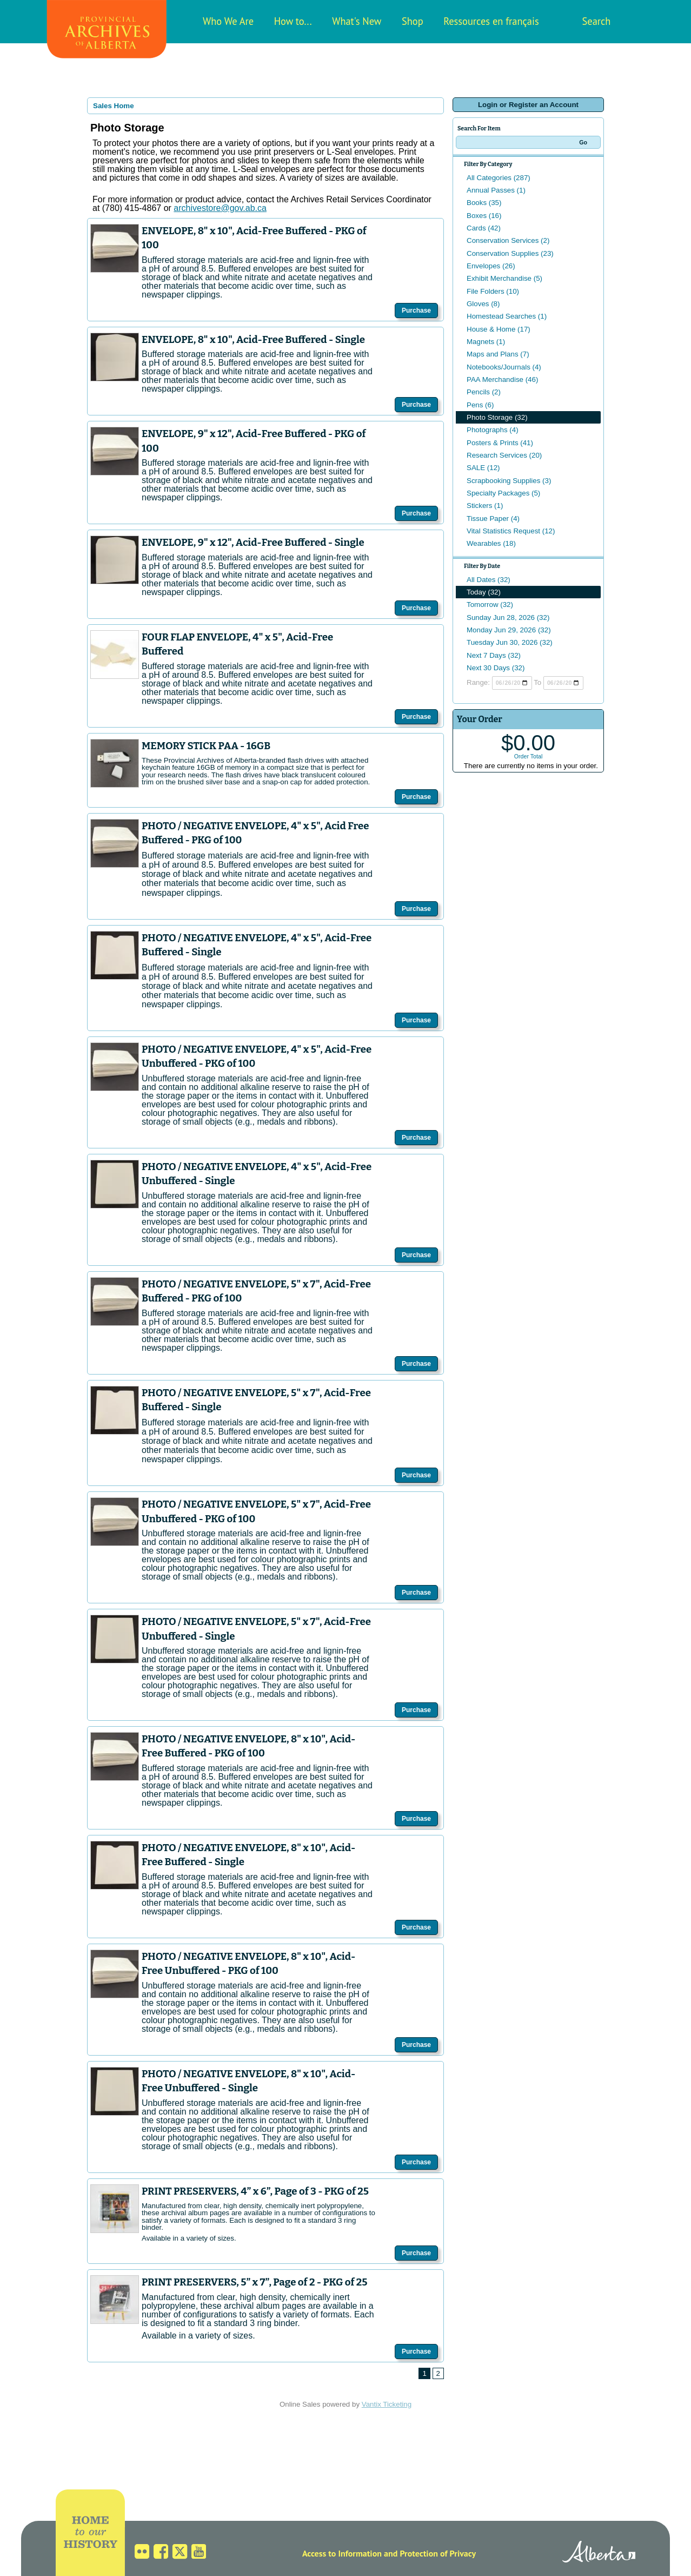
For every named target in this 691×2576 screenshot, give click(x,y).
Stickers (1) (485, 505)
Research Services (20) (504, 455)
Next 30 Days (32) (495, 668)
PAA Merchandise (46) (502, 379)
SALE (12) (483, 468)
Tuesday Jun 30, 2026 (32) (510, 642)
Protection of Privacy (438, 2553)
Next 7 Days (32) (494, 655)
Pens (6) (480, 405)
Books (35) (484, 203)
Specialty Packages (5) (503, 493)
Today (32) (484, 592)
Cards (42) (484, 228)
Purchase (416, 310)
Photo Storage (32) (497, 417)
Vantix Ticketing (386, 2404)
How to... (293, 21)
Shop (412, 21)
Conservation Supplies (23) (510, 253)
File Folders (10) (493, 291)
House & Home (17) (498, 329)
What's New (356, 21)
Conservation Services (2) (508, 240)
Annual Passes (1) (496, 190)
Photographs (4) (493, 430)
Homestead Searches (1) (507, 316)
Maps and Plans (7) (498, 354)
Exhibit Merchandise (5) (504, 278)
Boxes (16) (484, 216)
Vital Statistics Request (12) (511, 531)
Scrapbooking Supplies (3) (509, 481)
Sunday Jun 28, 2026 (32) (508, 617)
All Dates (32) (488, 580)
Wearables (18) (491, 543)
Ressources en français (491, 21)
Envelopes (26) (491, 266)
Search (596, 21)
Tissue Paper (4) (493, 518)
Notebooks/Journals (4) (504, 367)
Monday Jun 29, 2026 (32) (509, 630)
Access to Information (342, 2553)
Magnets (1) (486, 342)
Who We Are (228, 21)
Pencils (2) (484, 392)
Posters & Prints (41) (500, 443)
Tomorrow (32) (490, 604)
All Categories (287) (498, 178)
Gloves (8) (483, 304)
